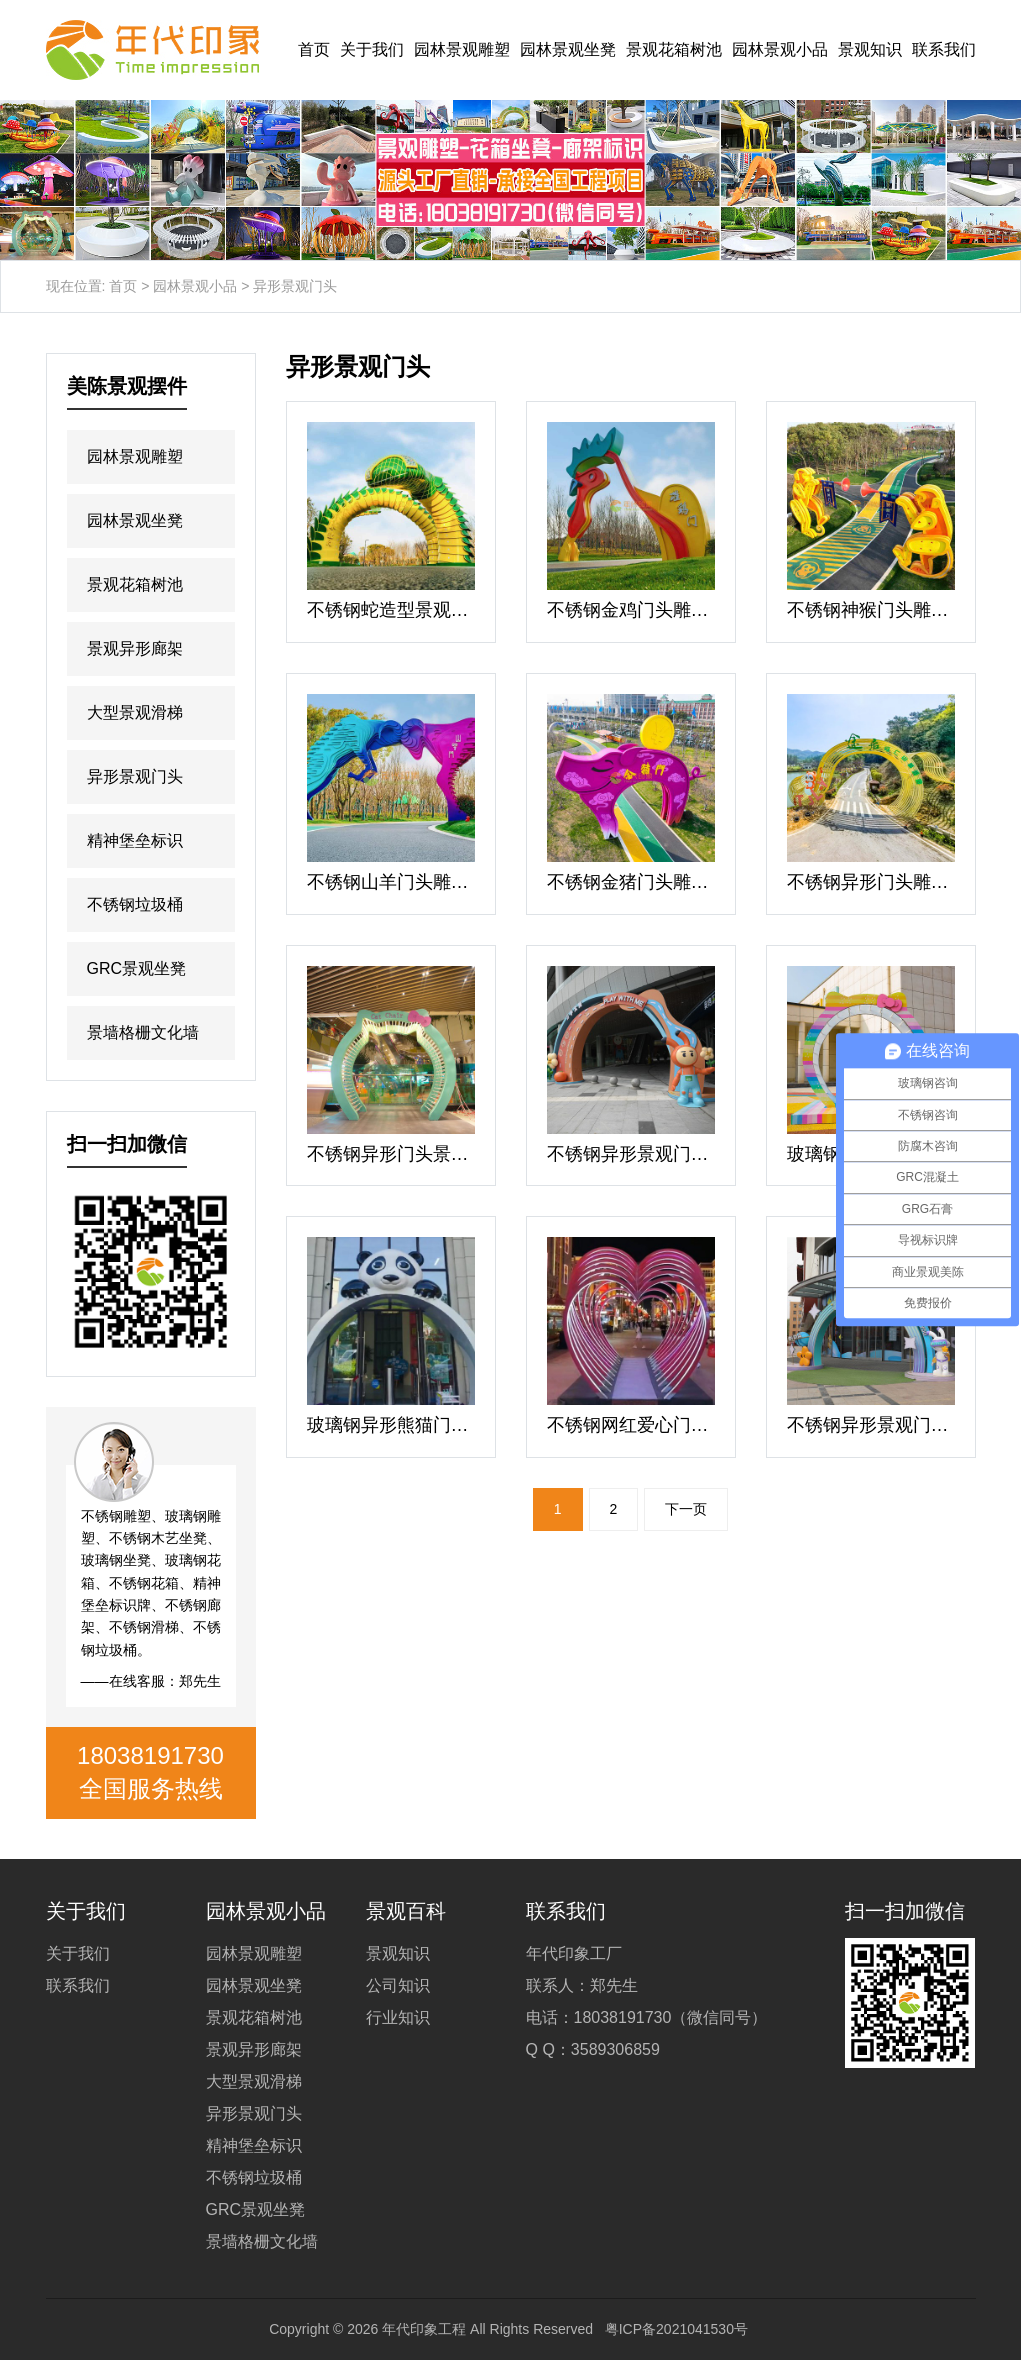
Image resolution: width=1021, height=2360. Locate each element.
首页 (314, 49)
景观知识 (870, 49)
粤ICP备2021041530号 (676, 2329)
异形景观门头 (135, 776)
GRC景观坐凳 (137, 968)
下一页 (686, 1509)
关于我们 (372, 49)
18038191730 (150, 1755)
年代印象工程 (424, 2329)
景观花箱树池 (674, 49)
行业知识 (398, 2017)
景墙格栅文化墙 (143, 1032)
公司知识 (398, 1985)
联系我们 (944, 49)
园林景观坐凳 (568, 49)
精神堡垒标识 (135, 840)
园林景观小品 (780, 49)
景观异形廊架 (135, 648)
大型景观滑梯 (135, 712)
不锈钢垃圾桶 (135, 904)
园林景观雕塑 (462, 49)
